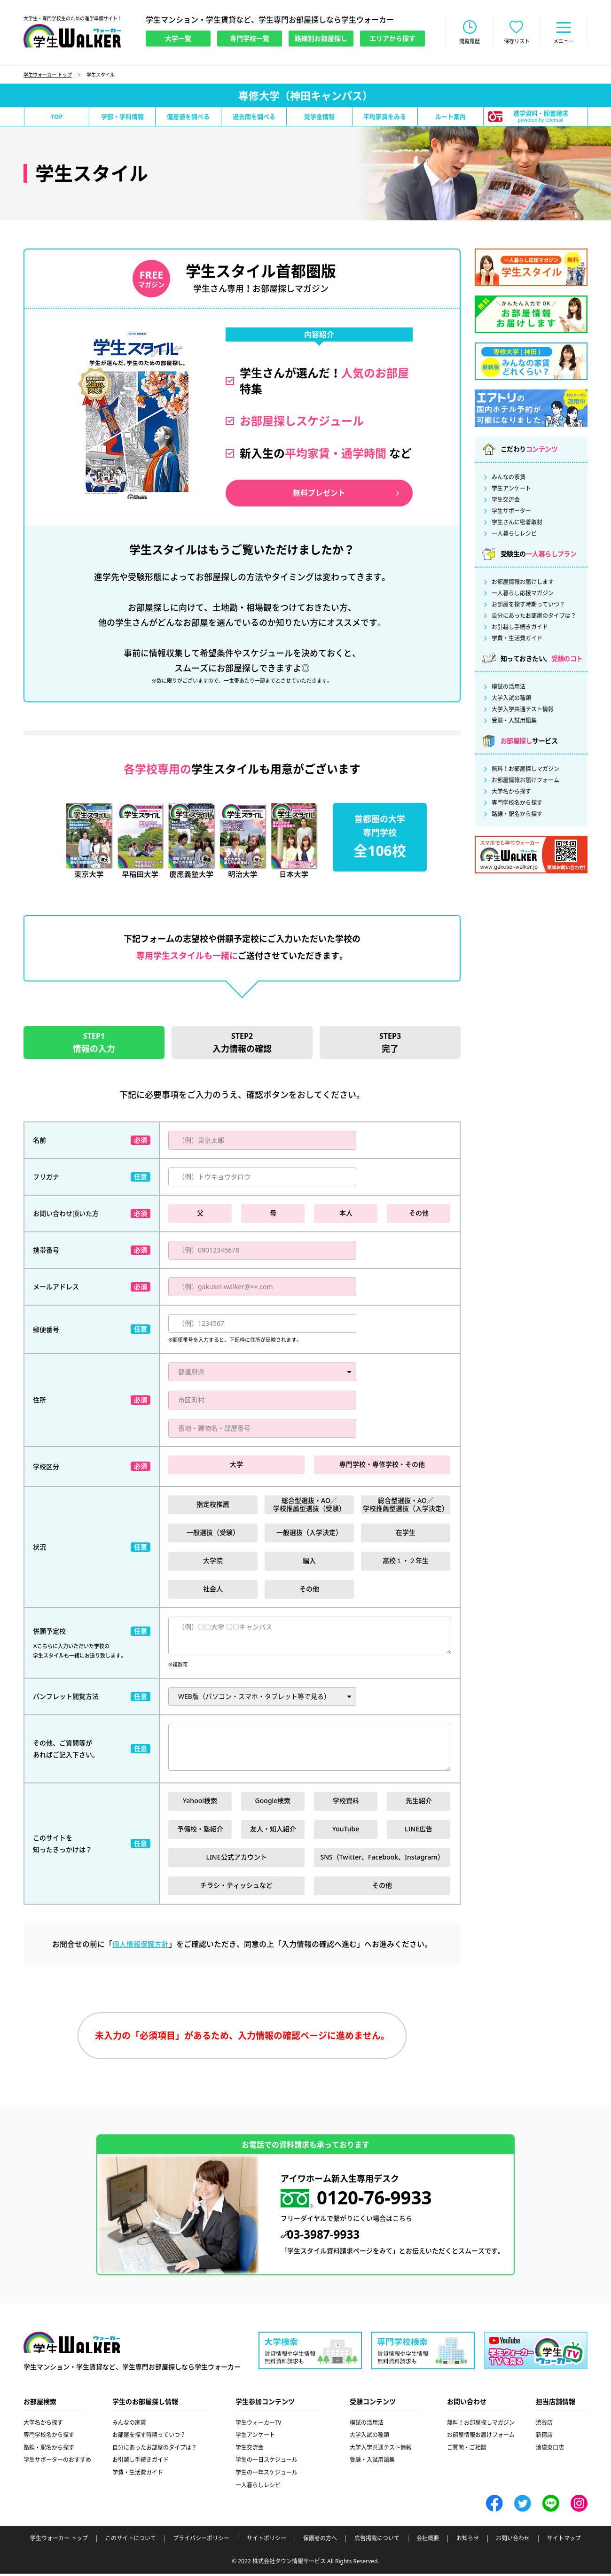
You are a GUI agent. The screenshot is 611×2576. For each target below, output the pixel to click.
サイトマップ (564, 2541)
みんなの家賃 (508, 478)
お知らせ (467, 2541)
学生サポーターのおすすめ (57, 2463)
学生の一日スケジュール (266, 2463)
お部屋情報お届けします (523, 583)
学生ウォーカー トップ (48, 75)
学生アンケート (511, 489)
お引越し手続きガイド (520, 628)
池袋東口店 (550, 2450)
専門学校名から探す (517, 804)
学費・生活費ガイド (517, 639)
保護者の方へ (320, 2541)
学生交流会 (506, 501)
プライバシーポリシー (201, 2541)
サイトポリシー (266, 2541)
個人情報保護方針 (140, 1946)
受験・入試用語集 (514, 721)
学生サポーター (511, 512)
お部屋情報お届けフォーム (525, 781)
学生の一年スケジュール (266, 2475)
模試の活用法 (508, 688)
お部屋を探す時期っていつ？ (528, 605)
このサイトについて (130, 2541)
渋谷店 (544, 2425)
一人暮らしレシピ (514, 534)
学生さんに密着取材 (517, 523)
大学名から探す (511, 792)
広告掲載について (377, 2541)
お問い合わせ (513, 2541)
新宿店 (544, 2438)
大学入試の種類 (511, 699)
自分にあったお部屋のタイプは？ (534, 617)
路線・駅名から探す (517, 815)
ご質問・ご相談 (466, 2450)
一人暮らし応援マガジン (523, 594)
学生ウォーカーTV (258, 2425)
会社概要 (427, 2541)
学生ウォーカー (72, 2346)
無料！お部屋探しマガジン (525, 770)
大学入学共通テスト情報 (523, 710)
